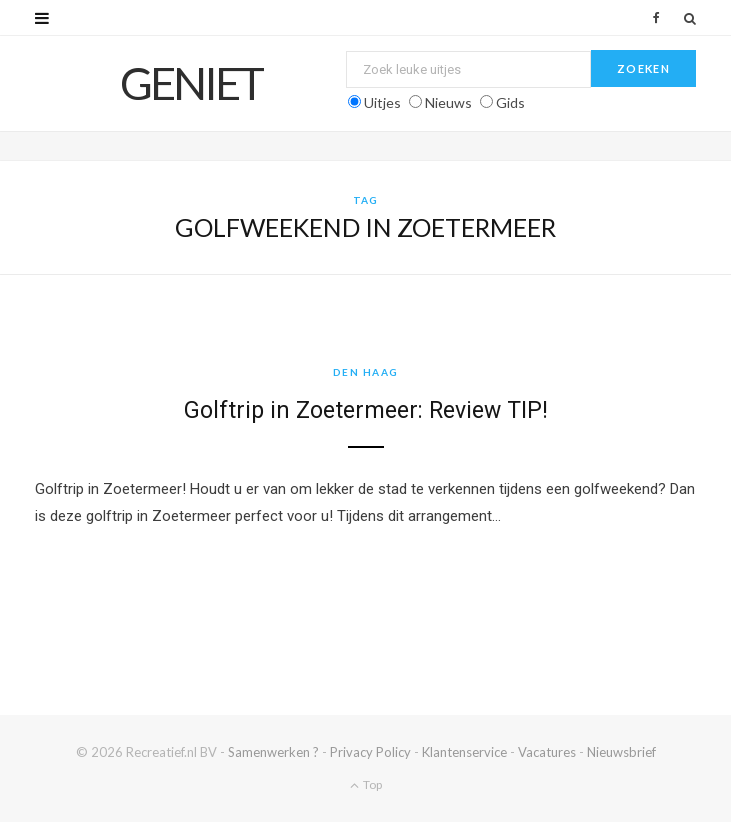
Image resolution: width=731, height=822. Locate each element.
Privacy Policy (370, 752)
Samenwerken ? (273, 752)
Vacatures (547, 752)
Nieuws (448, 102)
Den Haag (366, 372)
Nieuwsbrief (621, 752)
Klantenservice (464, 752)
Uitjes (382, 102)
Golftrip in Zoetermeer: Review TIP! (366, 410)
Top (366, 784)
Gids (510, 102)
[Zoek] (690, 18)
